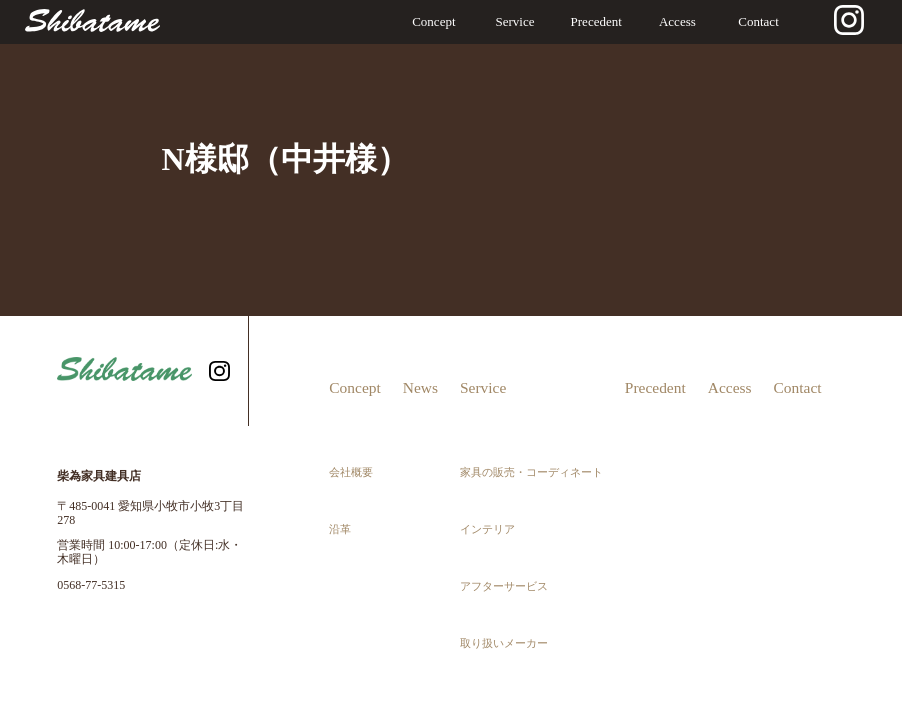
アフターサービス (508, 469)
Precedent (596, 21)
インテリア (494, 445)
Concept (433, 21)
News (422, 371)
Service (515, 21)
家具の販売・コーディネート (530, 421)
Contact (758, 21)
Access (677, 21)
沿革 (338, 445)
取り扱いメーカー (508, 493)
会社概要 (347, 421)
